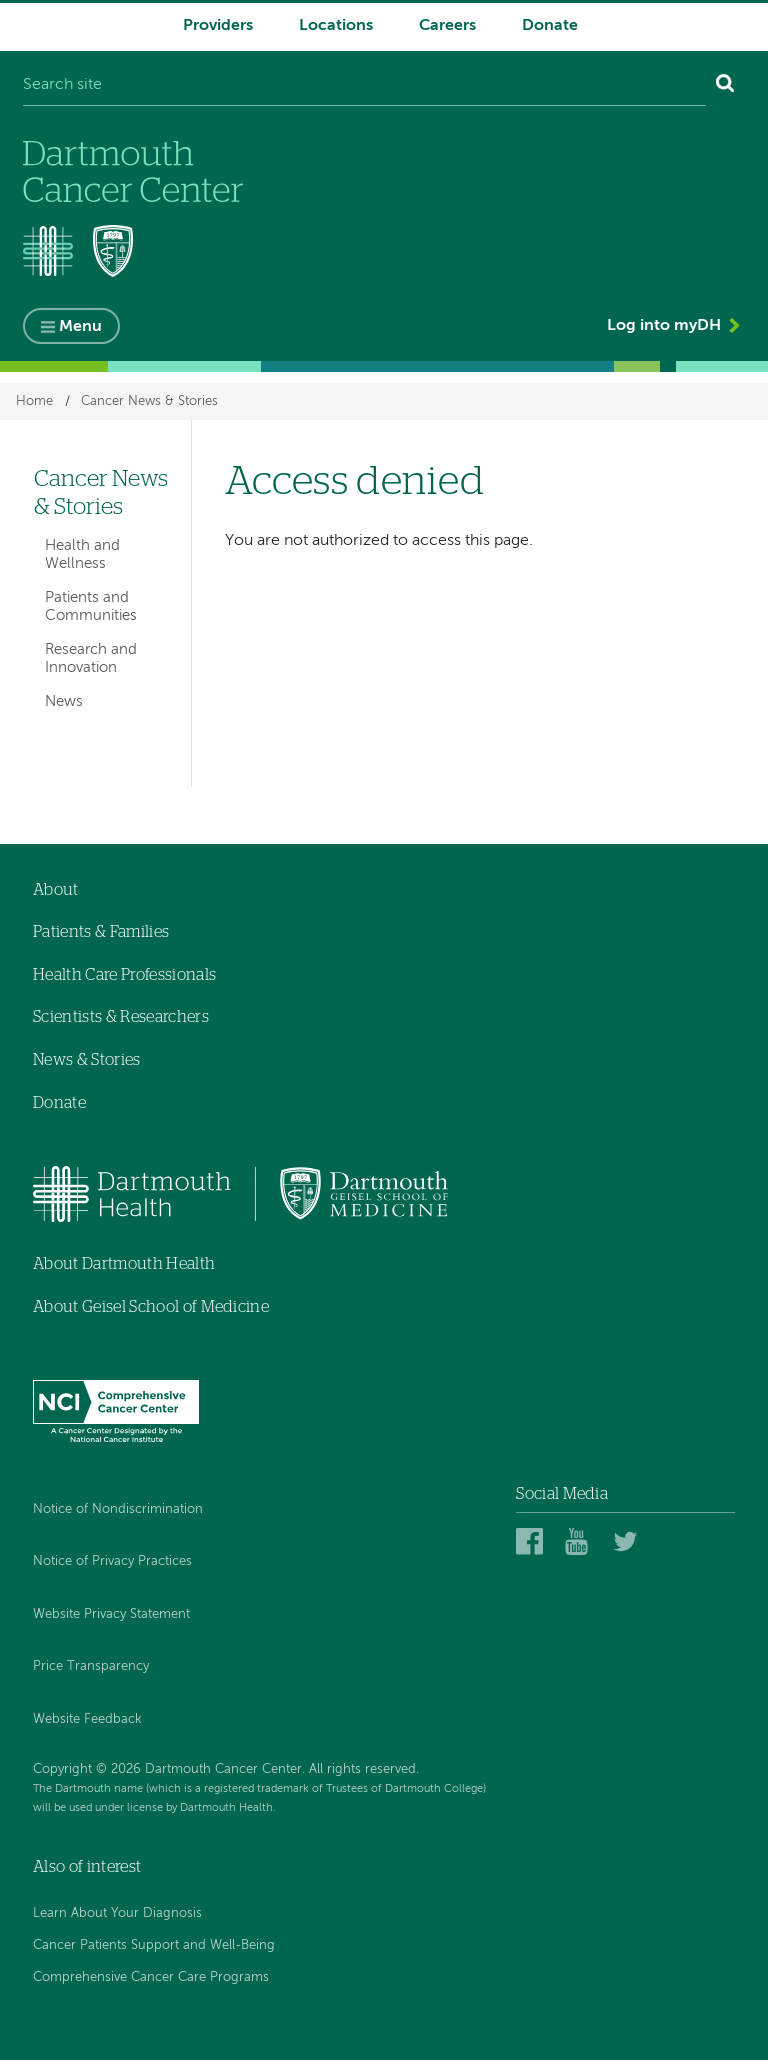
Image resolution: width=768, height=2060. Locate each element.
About (56, 890)
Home (34, 401)
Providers (218, 26)
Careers (447, 26)
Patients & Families (101, 932)
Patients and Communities (91, 606)
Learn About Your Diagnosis (117, 1913)
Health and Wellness (82, 554)
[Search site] (364, 86)
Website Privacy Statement (111, 1614)
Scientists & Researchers (121, 1017)
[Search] (725, 86)
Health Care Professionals (124, 975)
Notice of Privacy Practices (112, 1561)
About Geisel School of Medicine (151, 1307)
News (64, 701)
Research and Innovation (91, 658)
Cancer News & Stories (149, 401)
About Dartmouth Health (124, 1264)
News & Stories (86, 1060)
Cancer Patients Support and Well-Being (154, 1945)
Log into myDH (664, 326)
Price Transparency (91, 1666)
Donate (550, 26)
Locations (336, 26)
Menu (80, 327)
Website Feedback (87, 1719)
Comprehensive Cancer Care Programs (151, 1977)
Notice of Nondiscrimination (118, 1509)
